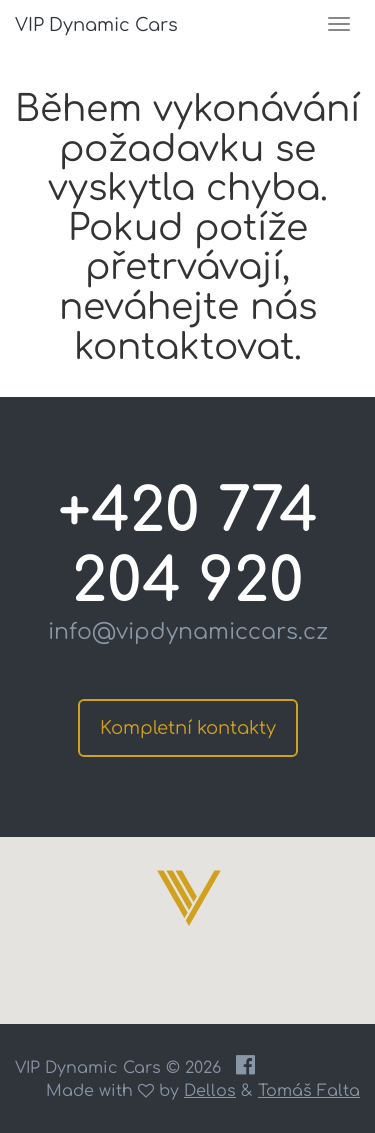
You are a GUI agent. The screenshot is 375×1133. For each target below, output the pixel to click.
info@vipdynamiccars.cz (188, 632)
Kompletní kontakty (188, 728)
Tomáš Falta (309, 1091)
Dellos (210, 1091)
